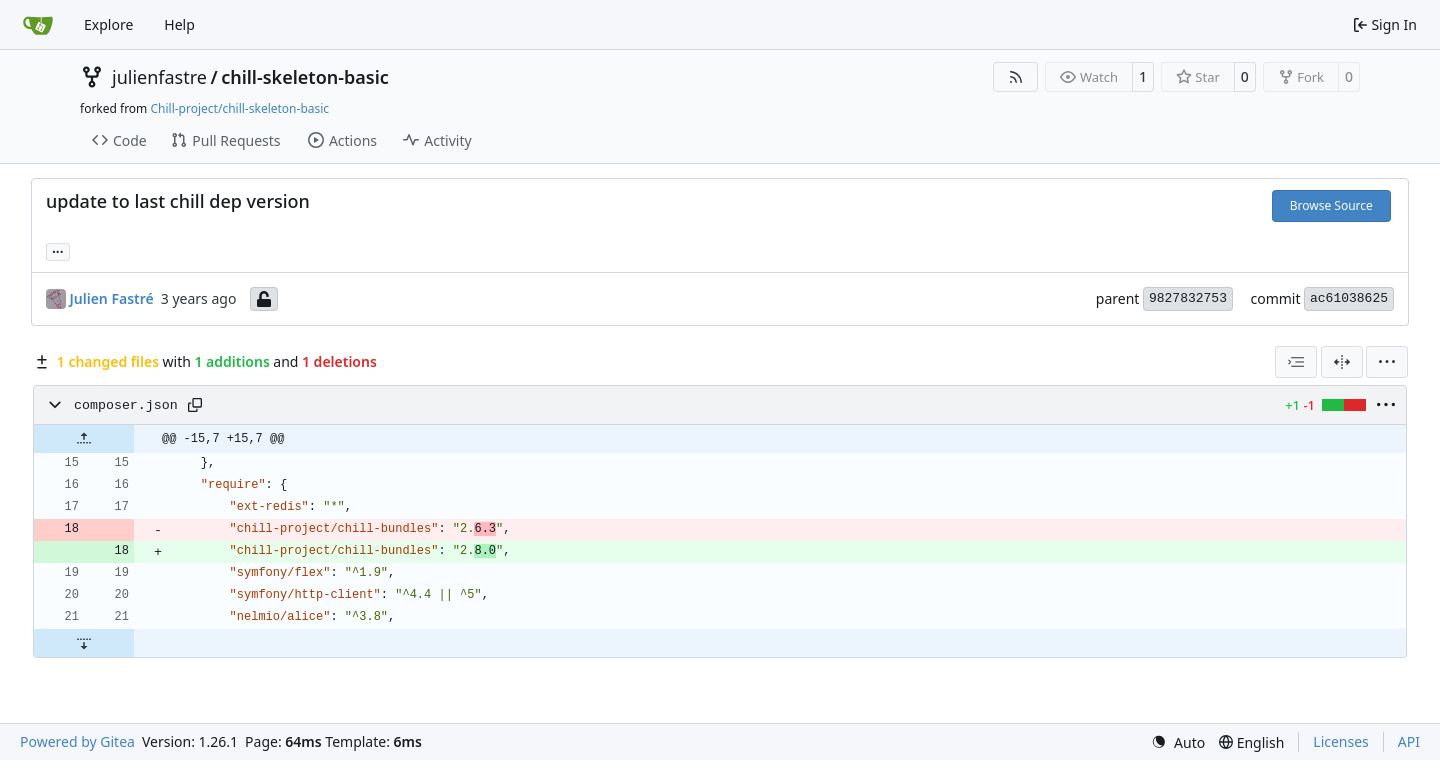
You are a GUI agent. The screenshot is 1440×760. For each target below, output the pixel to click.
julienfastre (159, 77)
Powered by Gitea (77, 741)
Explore (108, 24)
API (1409, 741)
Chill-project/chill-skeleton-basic (239, 108)
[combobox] (1296, 362)
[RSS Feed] (1016, 77)
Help (179, 24)
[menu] (1387, 362)
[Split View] (1342, 362)
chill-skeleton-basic (305, 77)
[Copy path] (195, 405)
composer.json (126, 405)
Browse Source (1331, 205)
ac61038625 (1349, 298)
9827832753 (1188, 298)
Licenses (1341, 741)
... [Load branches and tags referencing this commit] (58, 250)
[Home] (38, 25)
